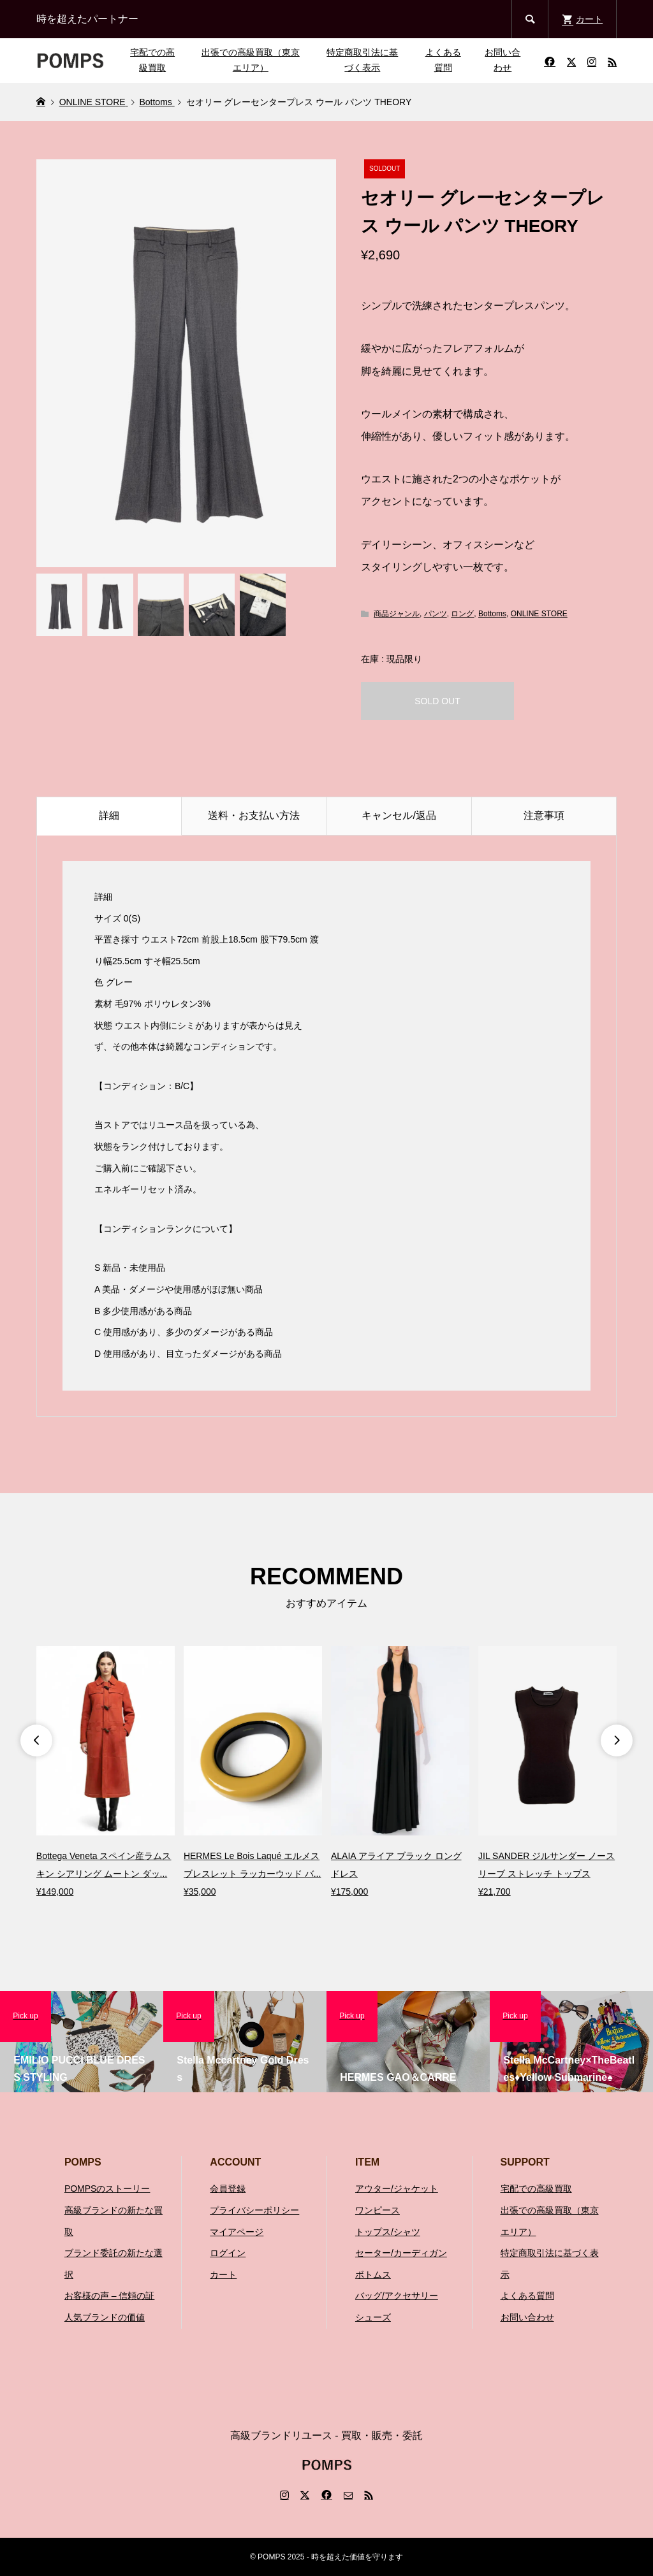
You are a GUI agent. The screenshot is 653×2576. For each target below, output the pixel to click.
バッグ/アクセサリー (396, 2295)
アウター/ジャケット (396, 2188)
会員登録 (228, 2188)
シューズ (373, 2317)
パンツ (435, 613)
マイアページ (236, 2232)
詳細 (109, 815)
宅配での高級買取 (152, 60)
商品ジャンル (397, 613)
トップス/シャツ (387, 2232)
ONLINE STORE (539, 613)
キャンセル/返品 (399, 815)
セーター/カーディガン (401, 2253)
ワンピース (377, 2210)
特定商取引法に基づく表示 (362, 60)
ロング (462, 613)
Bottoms (492, 613)
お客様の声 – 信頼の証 (109, 2295)
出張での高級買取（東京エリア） (251, 60)
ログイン (228, 2253)
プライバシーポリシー (254, 2210)
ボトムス (373, 2274)
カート (223, 2274)
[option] (105, 1773)
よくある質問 (443, 60)
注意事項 (544, 815)
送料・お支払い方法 (254, 815)
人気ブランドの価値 (104, 2317)
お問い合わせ (502, 60)
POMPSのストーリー (107, 2188)
